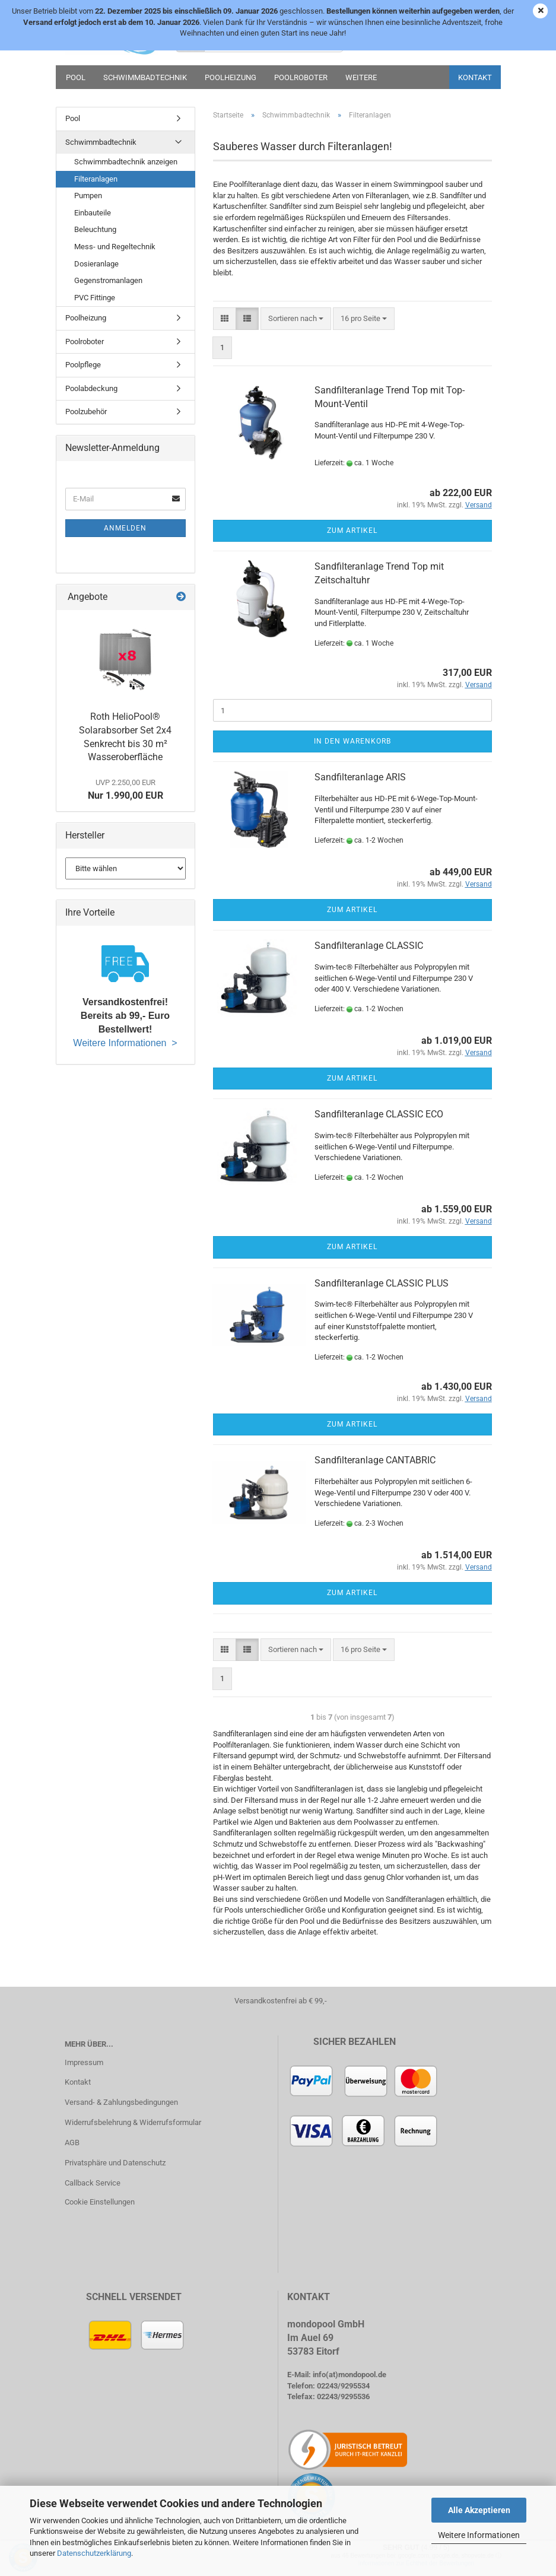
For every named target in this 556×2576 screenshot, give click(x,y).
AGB (72, 2142)
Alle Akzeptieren (479, 2510)
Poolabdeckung (91, 388)
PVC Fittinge (94, 297)
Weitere (361, 77)
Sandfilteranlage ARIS (360, 777)
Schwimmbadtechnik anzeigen (125, 161)
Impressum (84, 2062)
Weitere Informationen (479, 2535)
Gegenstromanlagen (108, 280)
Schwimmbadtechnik (145, 77)
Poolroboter (301, 77)
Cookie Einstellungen (100, 2201)
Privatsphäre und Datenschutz (115, 2162)
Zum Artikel (352, 530)
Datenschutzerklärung (94, 2553)
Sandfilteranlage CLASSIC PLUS (381, 1283)
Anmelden (125, 528)
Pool (75, 77)
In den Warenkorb (352, 741)
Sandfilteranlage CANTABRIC (375, 1460)
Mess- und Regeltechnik (114, 246)
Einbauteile (92, 212)
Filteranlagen (95, 178)
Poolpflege (83, 364)
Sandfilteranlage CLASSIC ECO (378, 1114)
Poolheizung (230, 77)
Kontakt (475, 77)
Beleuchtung (95, 229)
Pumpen (88, 195)
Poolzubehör (86, 411)
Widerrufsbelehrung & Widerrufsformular (133, 2122)
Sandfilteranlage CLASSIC (368, 945)
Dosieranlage (96, 263)
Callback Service (92, 2182)
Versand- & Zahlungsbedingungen (121, 2102)
